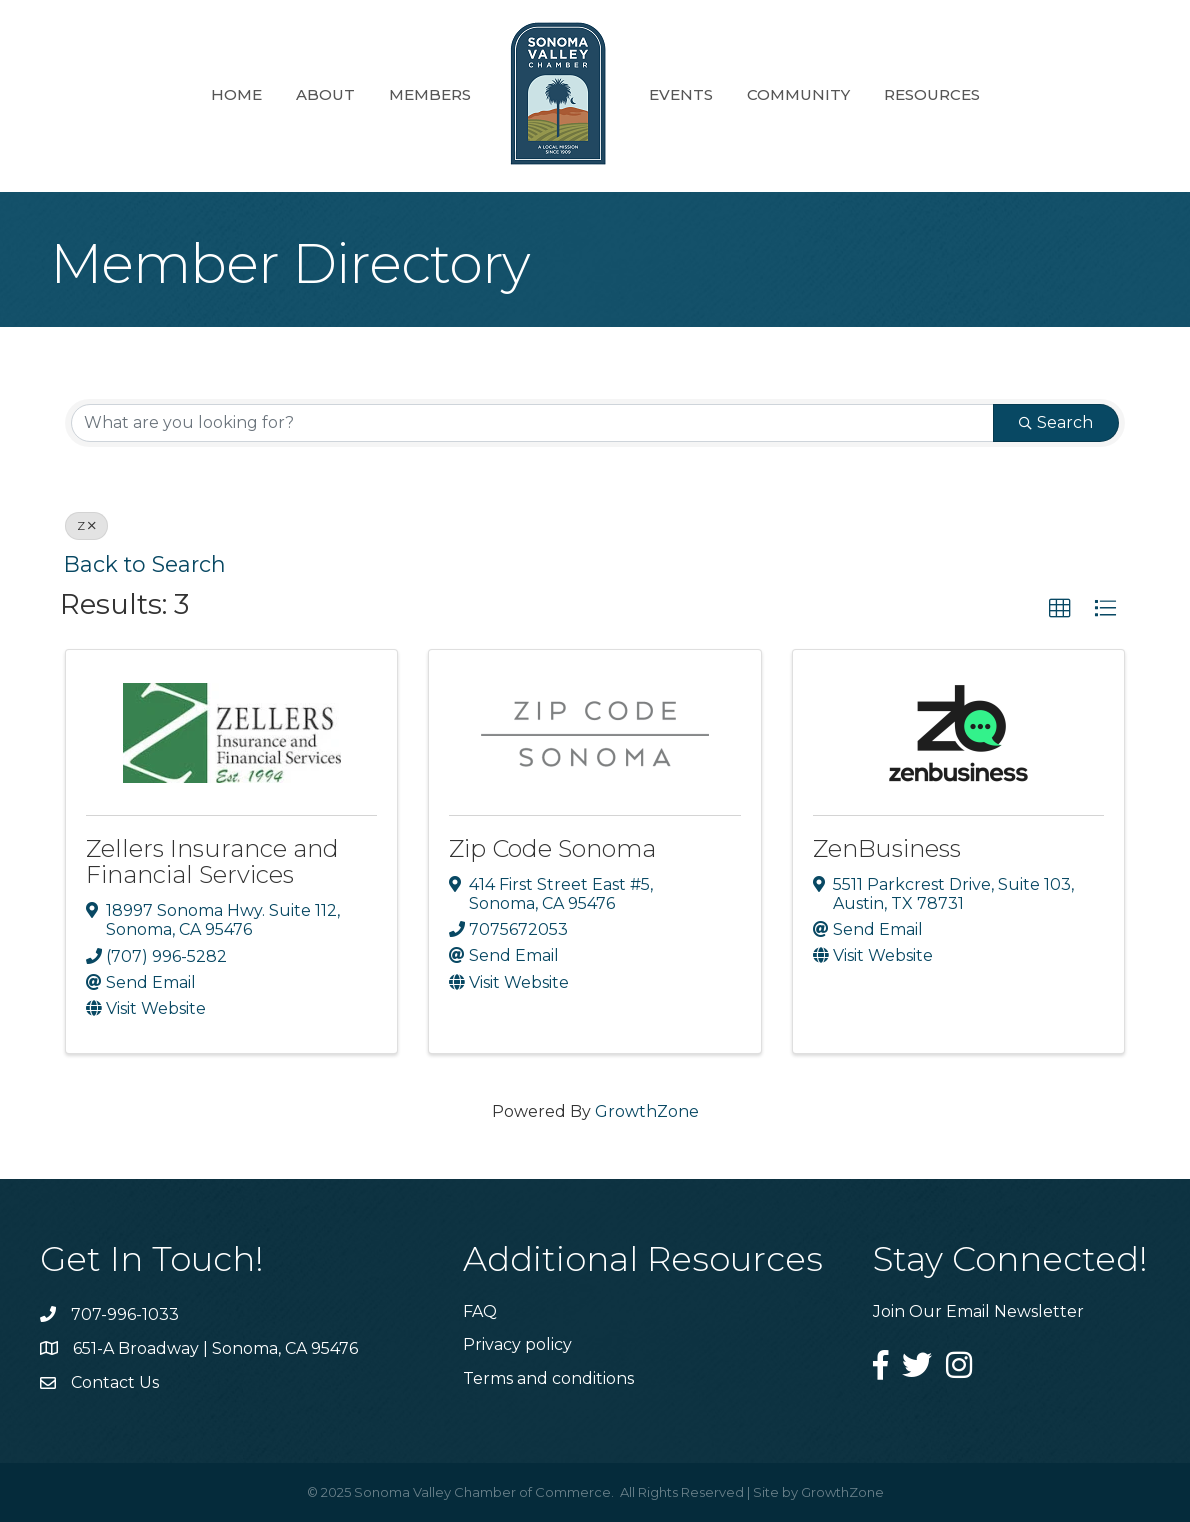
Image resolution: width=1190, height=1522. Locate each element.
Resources (932, 94)
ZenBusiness (887, 848)
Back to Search (145, 564)
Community (798, 94)
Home (236, 94)
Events (681, 94)
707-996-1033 (125, 1314)
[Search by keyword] (532, 423)
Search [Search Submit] (1056, 422)
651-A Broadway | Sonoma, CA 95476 (215, 1348)
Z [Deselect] (86, 525)
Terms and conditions (548, 1378)
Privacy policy (517, 1344)
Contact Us (115, 1382)
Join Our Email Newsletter (978, 1311)
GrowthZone (647, 1111)
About (325, 94)
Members (430, 94)
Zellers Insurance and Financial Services (212, 861)
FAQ (480, 1311)
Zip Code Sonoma (552, 848)
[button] (1060, 609)
